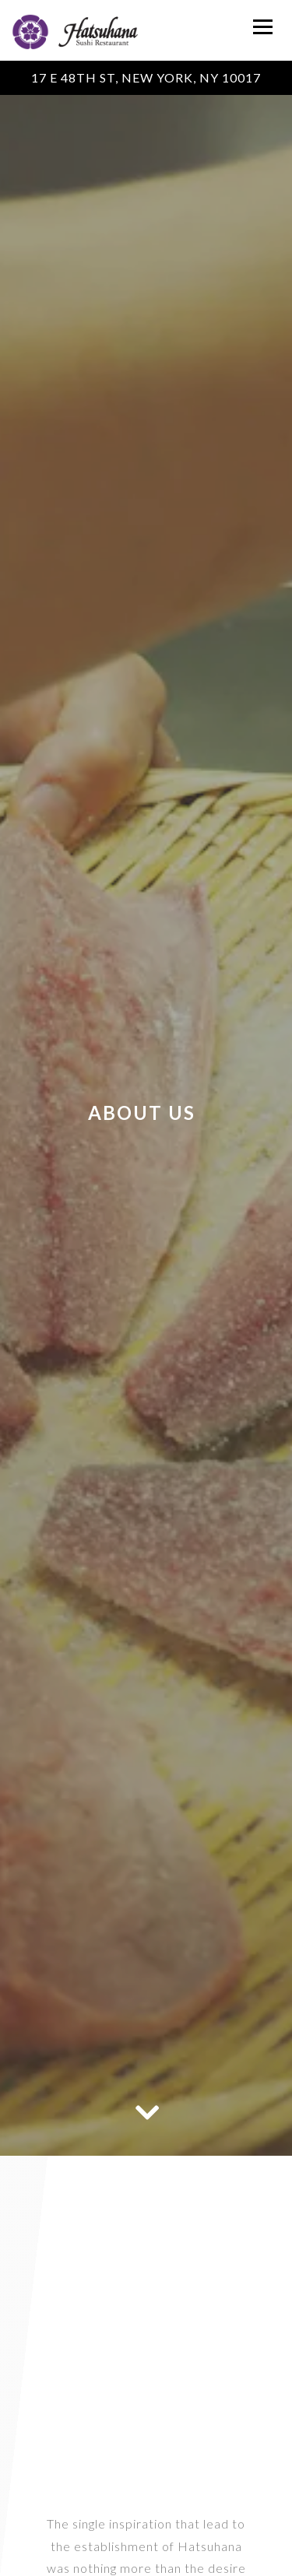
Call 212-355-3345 (146, 2532)
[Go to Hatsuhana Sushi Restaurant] (146, 78)
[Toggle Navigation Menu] (263, 27)
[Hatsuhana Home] (75, 30)
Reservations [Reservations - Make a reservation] (146, 2561)
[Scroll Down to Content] (146, 2111)
